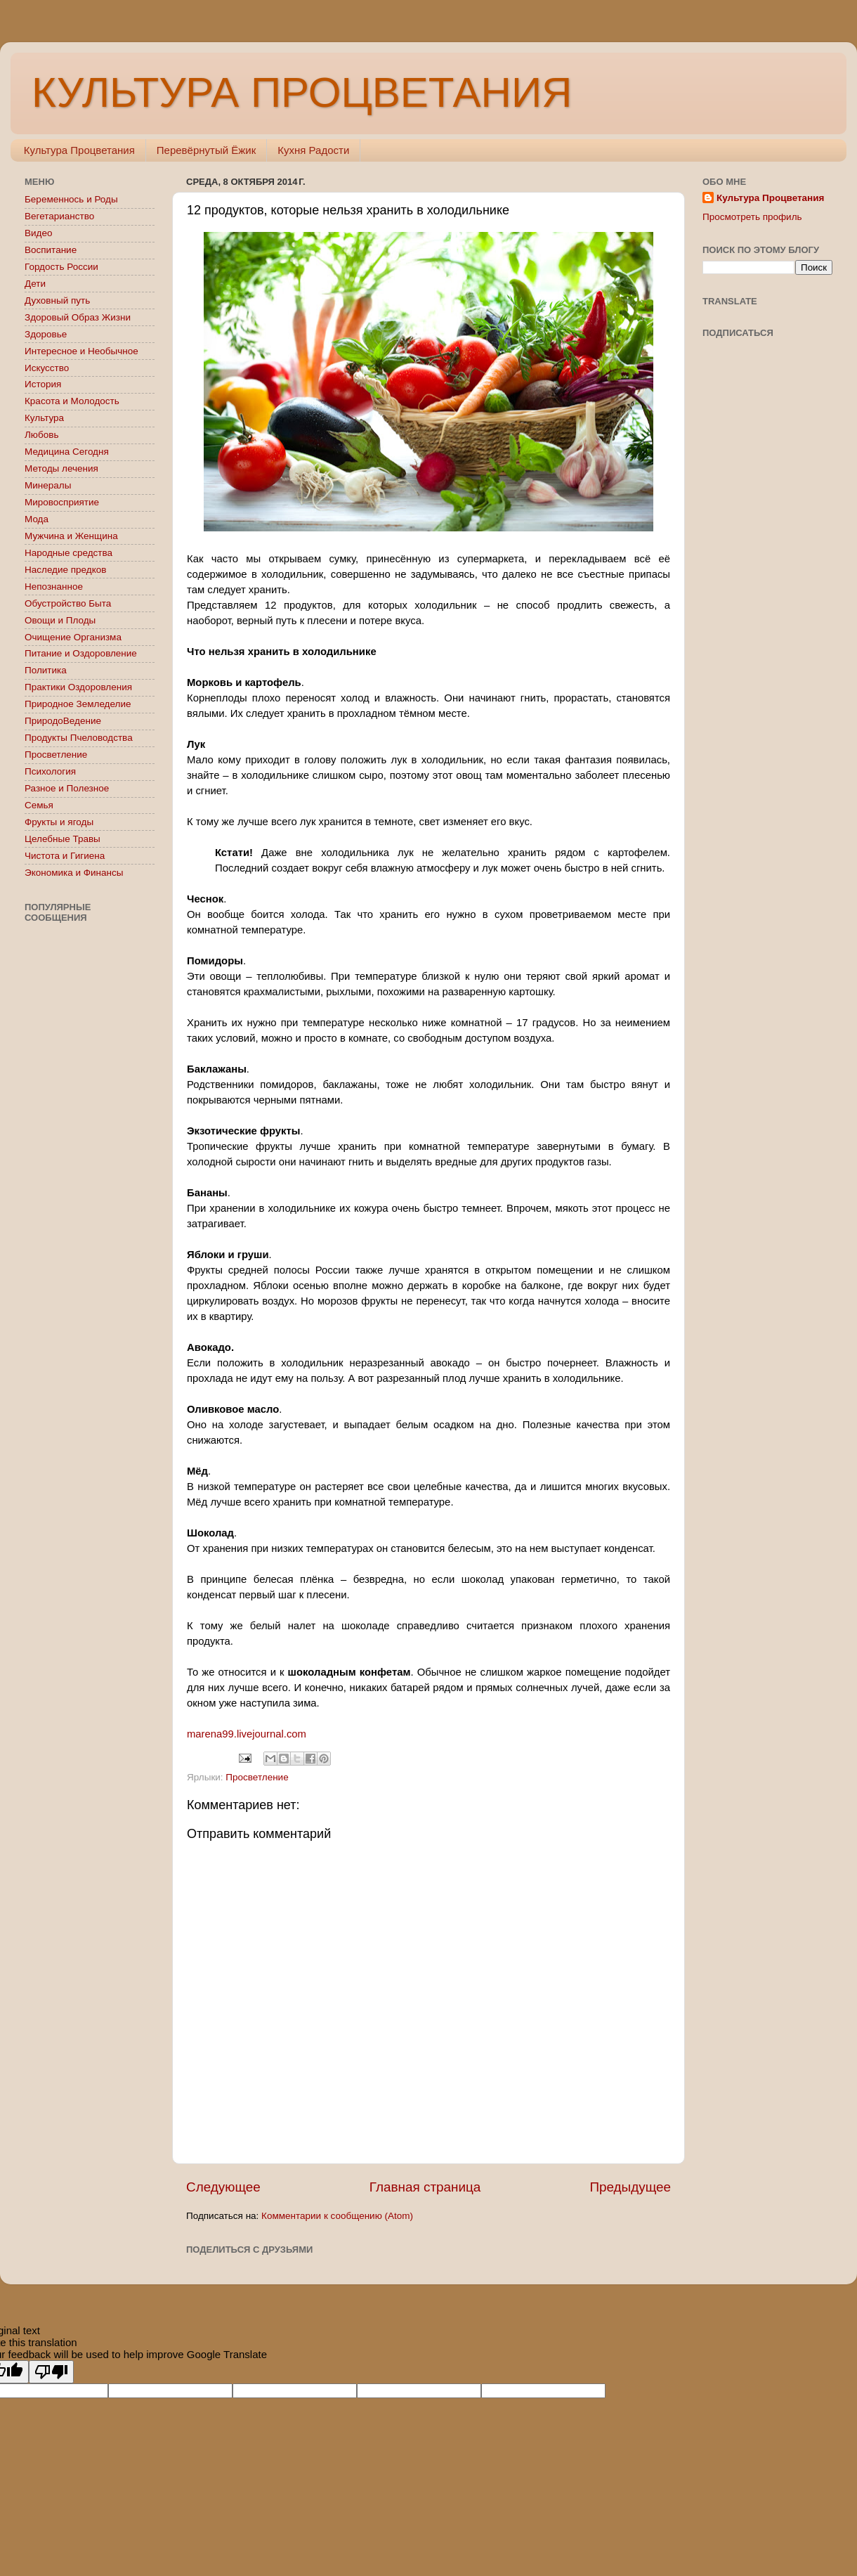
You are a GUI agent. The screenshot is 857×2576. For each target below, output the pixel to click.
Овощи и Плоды (60, 620)
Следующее (223, 2187)
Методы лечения (61, 468)
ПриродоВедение (63, 721)
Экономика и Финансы (74, 872)
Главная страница (425, 2187)
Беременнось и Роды (71, 199)
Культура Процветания (79, 150)
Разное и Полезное (67, 788)
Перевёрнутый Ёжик (206, 150)
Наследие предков (65, 569)
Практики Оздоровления (78, 687)
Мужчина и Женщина (71, 536)
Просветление (256, 1777)
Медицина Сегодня (67, 451)
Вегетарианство (59, 216)
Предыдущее (630, 2187)
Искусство (47, 368)
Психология (50, 771)
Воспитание (51, 250)
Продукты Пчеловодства (79, 737)
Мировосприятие (62, 502)
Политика (46, 670)
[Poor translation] (51, 2371)
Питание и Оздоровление (81, 653)
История (43, 384)
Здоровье (46, 334)
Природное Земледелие (78, 704)
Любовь (41, 434)
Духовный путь (57, 300)
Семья (39, 805)
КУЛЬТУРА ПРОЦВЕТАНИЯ (302, 92)
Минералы (48, 485)
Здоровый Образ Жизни (78, 317)
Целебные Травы (62, 839)
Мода (36, 519)
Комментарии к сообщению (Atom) (337, 2216)
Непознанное (54, 586)
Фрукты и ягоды (59, 822)
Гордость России (61, 266)
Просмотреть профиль (752, 217)
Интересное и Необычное (81, 351)
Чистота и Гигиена (65, 855)
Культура (44, 418)
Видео (38, 233)
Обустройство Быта (68, 603)
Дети (35, 283)
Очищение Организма (73, 637)
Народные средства (68, 553)
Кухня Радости (313, 150)
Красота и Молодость (72, 401)
